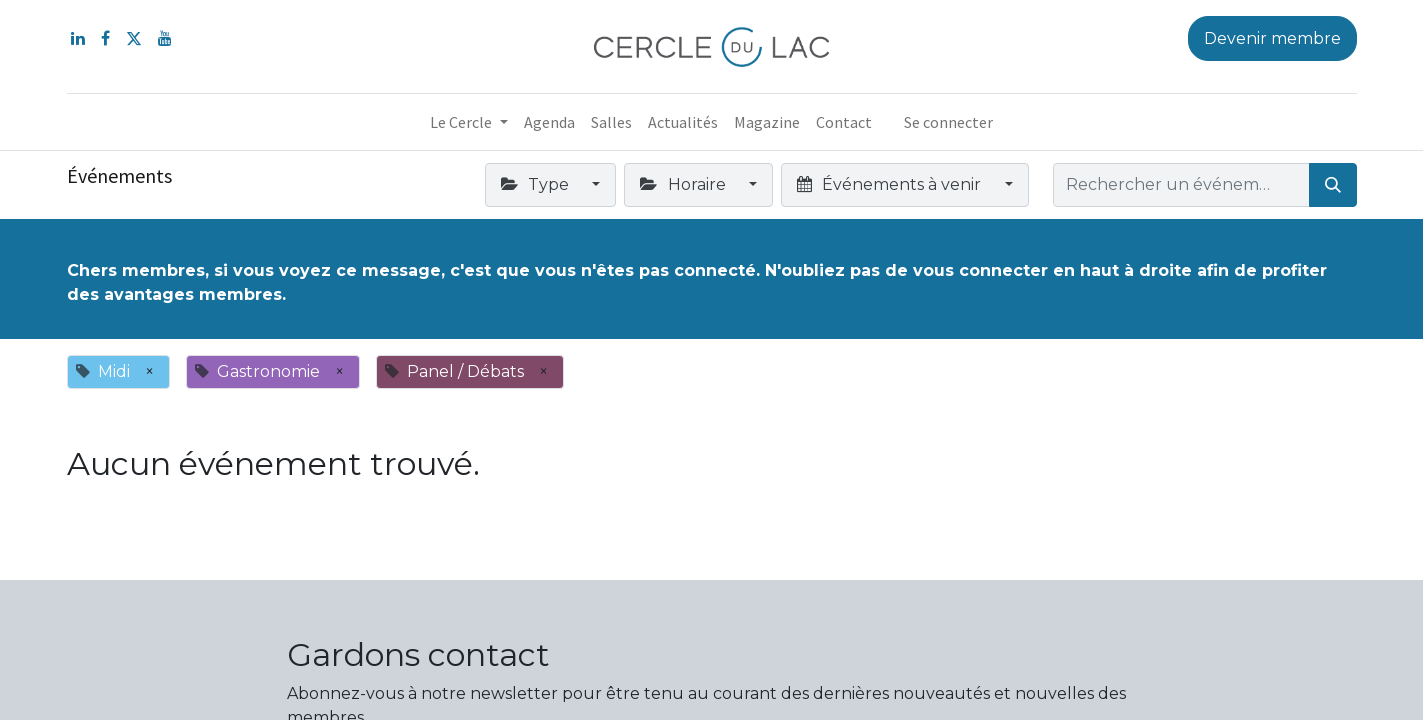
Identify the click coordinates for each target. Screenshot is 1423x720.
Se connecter (948, 122)
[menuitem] (549, 122)
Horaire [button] (684, 184)
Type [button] (537, 184)
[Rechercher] (1333, 185)
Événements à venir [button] (891, 184)
